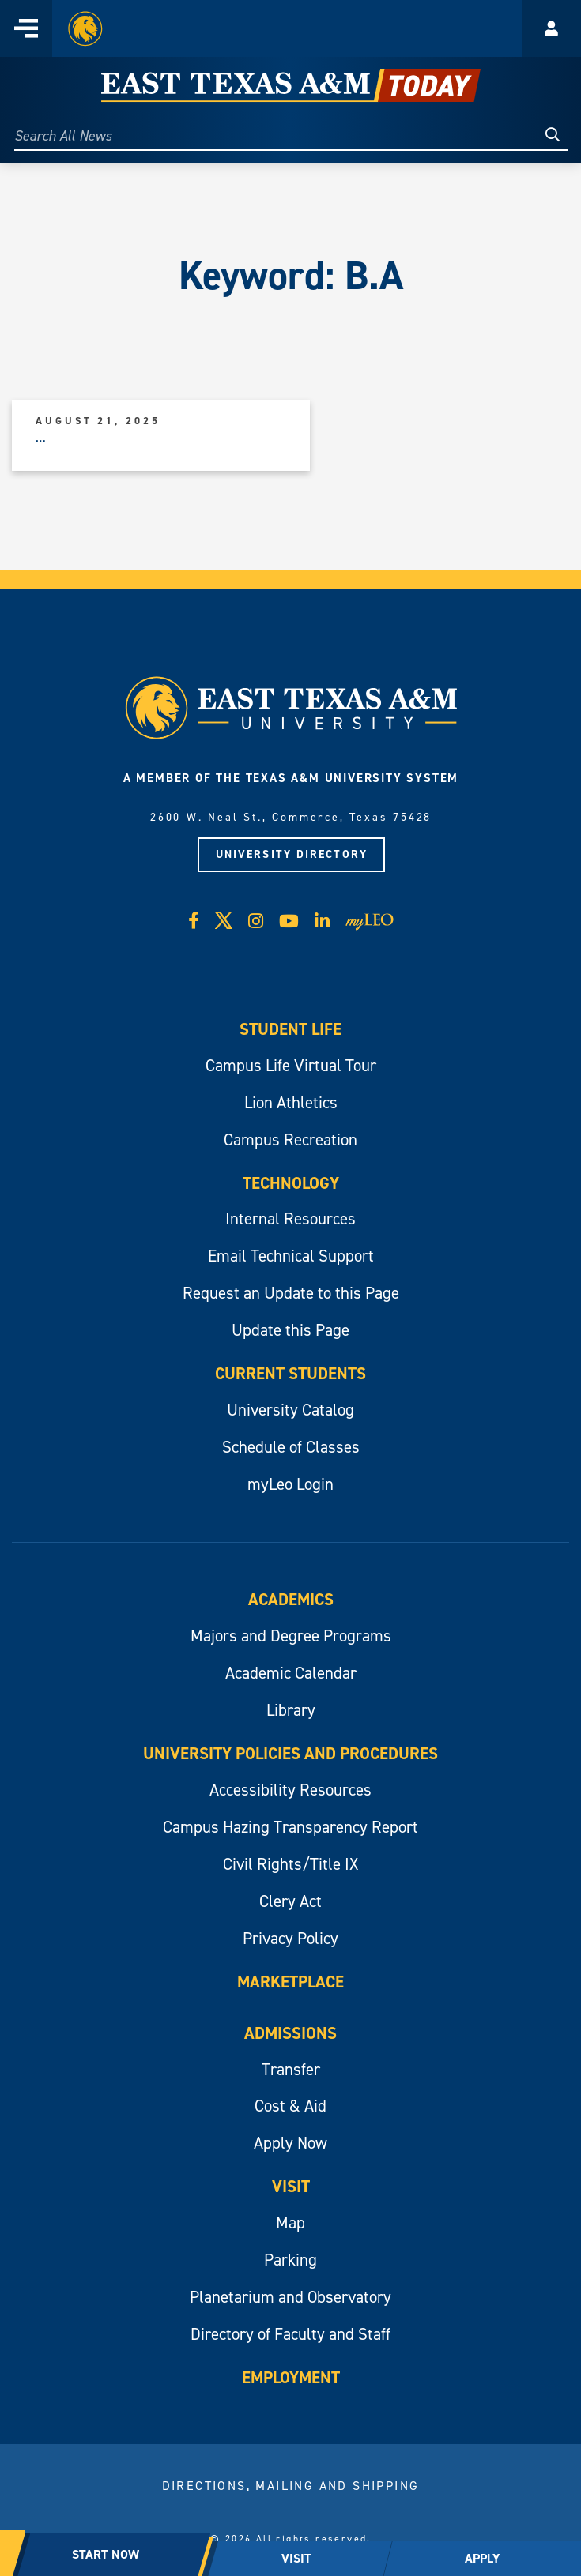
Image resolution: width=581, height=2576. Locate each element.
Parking (290, 2260)
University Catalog (290, 1410)
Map (290, 2223)
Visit (291, 2186)
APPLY (482, 2558)
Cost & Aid (290, 2106)
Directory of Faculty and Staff (290, 2334)
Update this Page (290, 1330)
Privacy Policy (290, 1938)
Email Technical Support (291, 1256)
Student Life (290, 1029)
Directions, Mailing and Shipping (291, 2485)
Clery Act (290, 1901)
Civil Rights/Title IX (290, 1864)
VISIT (296, 2558)
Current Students (290, 1374)
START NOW (105, 2554)
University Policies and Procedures (290, 1754)
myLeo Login (290, 1484)
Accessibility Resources (290, 1790)
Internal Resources (290, 1219)
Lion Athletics (291, 1103)
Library (290, 1710)
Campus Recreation (290, 1140)
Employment (291, 2378)
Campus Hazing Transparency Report (290, 1827)
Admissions (290, 2033)
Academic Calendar (291, 1673)
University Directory (292, 854)
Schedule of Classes (291, 1447)
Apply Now (290, 2143)
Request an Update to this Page (291, 1293)
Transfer (291, 2070)
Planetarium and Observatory (290, 2297)
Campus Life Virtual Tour (291, 1066)
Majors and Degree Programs (291, 1636)
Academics (291, 1600)
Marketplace (290, 1982)
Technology (291, 1183)
